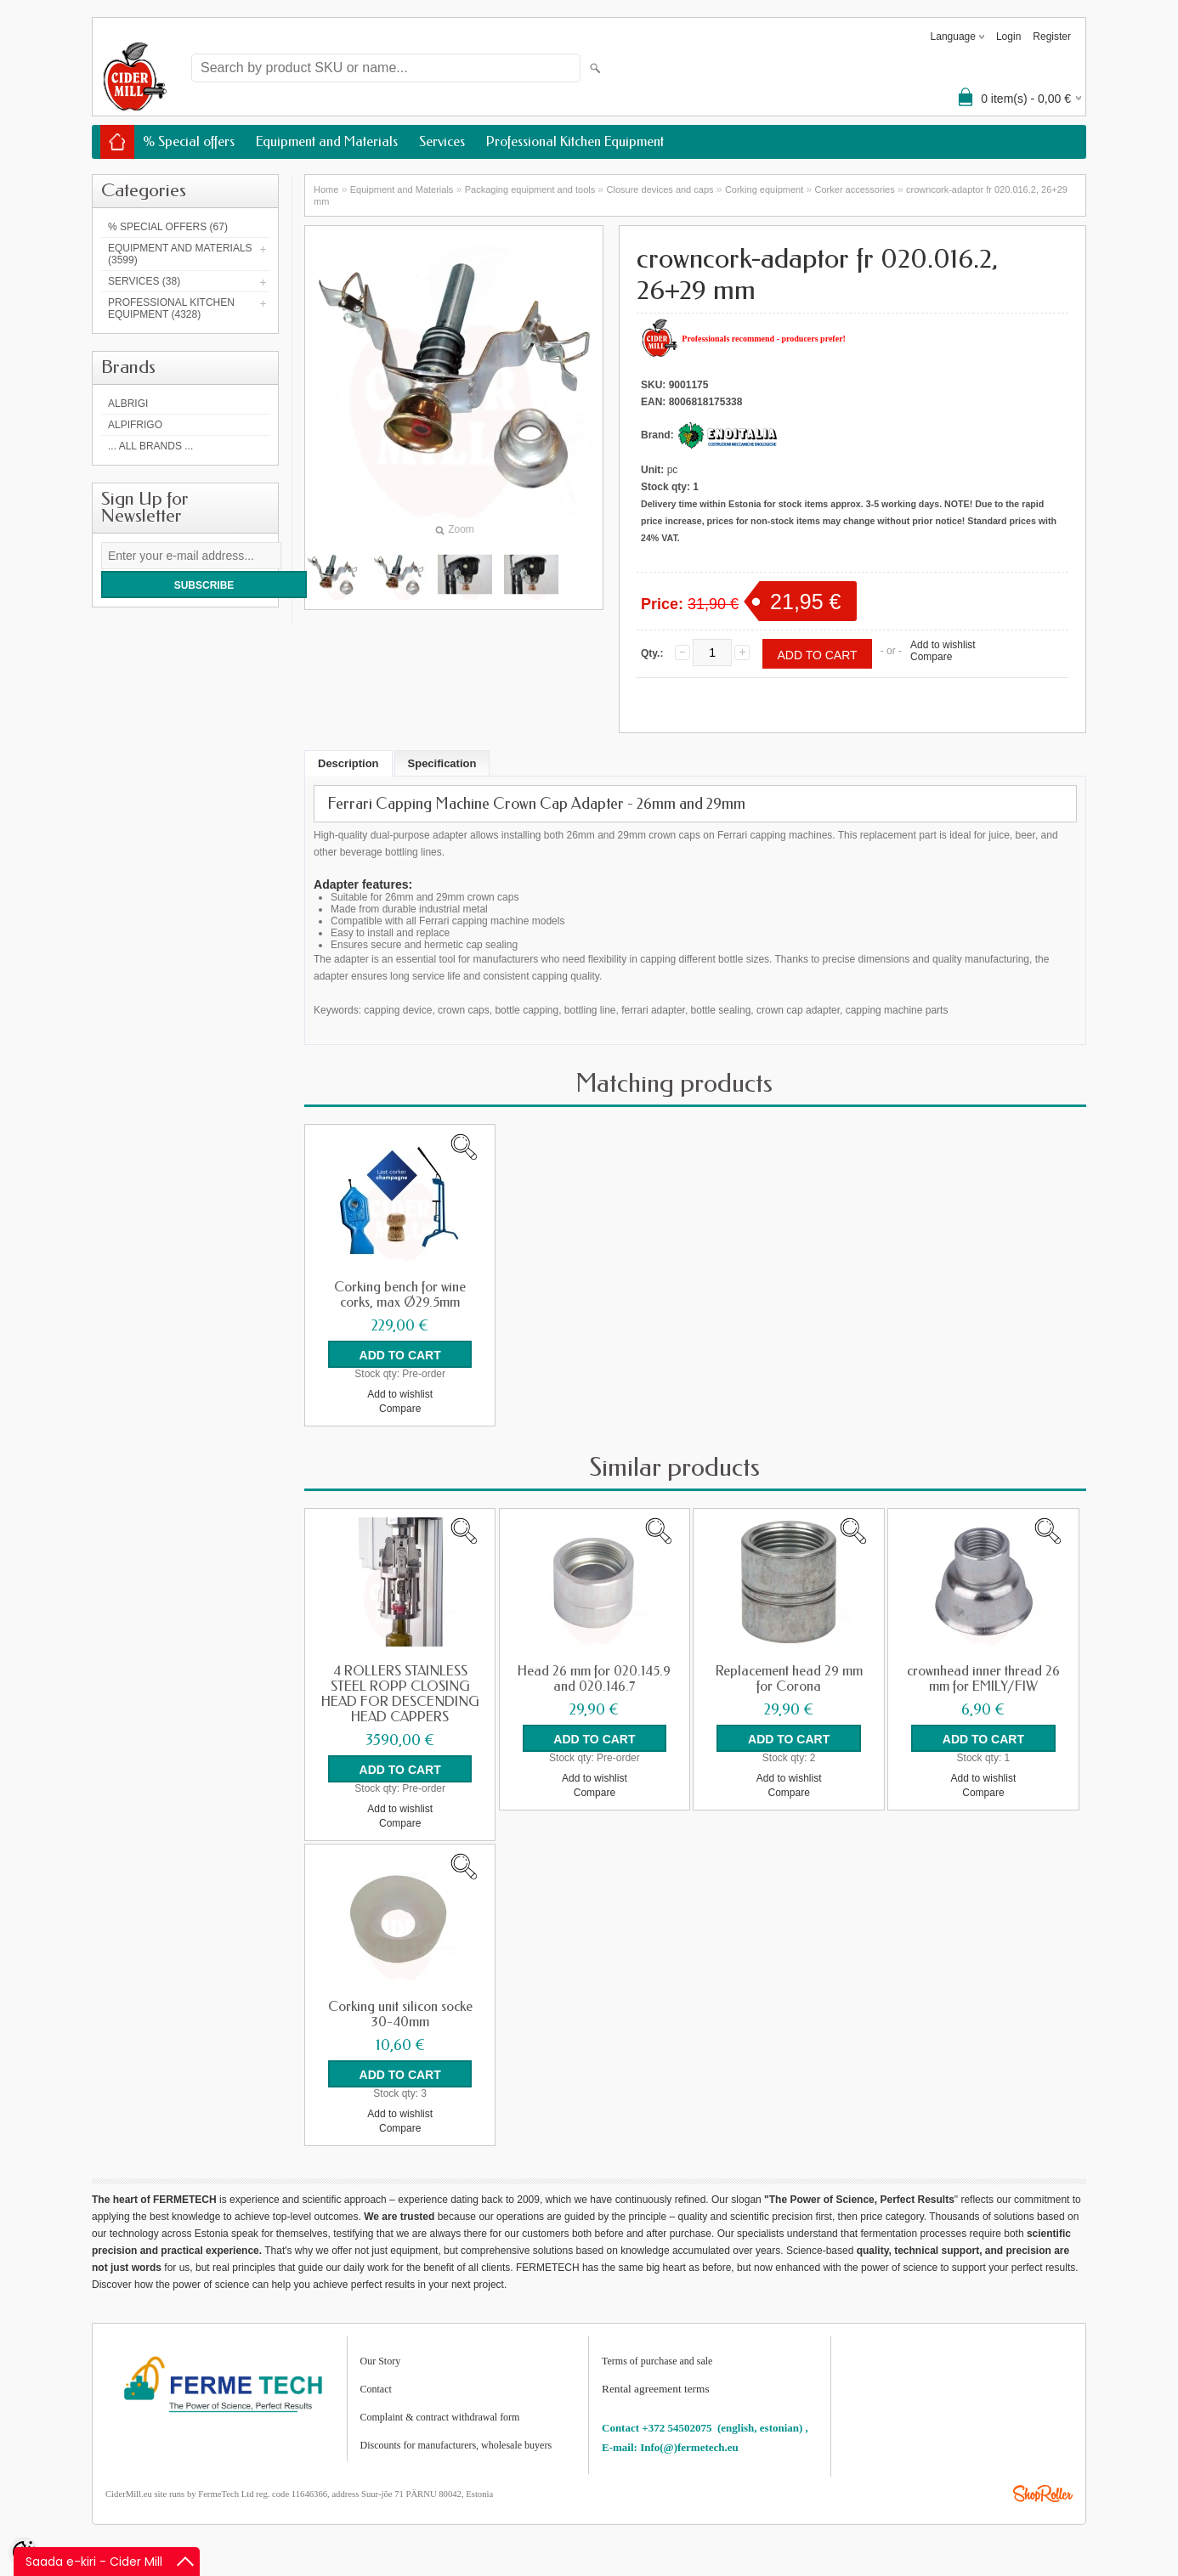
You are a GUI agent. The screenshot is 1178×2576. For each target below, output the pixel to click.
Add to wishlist (943, 645)
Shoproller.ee (1043, 2493)
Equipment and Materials (327, 141)
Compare (931, 657)
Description (348, 763)
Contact (376, 2389)
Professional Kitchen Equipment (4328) (171, 308)
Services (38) (144, 281)
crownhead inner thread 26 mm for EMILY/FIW (983, 1679)
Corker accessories (855, 189)
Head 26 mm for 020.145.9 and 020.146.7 (594, 1679)
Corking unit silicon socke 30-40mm (400, 2014)
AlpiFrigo (135, 425)
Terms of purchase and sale (657, 2361)
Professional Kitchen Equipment (575, 141)
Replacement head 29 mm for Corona (789, 1679)
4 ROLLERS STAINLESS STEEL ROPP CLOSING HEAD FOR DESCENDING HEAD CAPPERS (400, 1694)
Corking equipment (764, 189)
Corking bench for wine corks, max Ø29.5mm (400, 1295)
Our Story (380, 2361)
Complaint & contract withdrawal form (440, 2417)
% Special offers (189, 141)
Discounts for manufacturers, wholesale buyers (456, 2445)
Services (442, 141)
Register (1052, 36)
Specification (442, 763)
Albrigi (128, 404)
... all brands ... (150, 446)
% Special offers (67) (168, 227)
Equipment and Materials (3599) (180, 254)
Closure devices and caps (660, 189)
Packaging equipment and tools (530, 189)
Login (1008, 36)
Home (326, 189)
